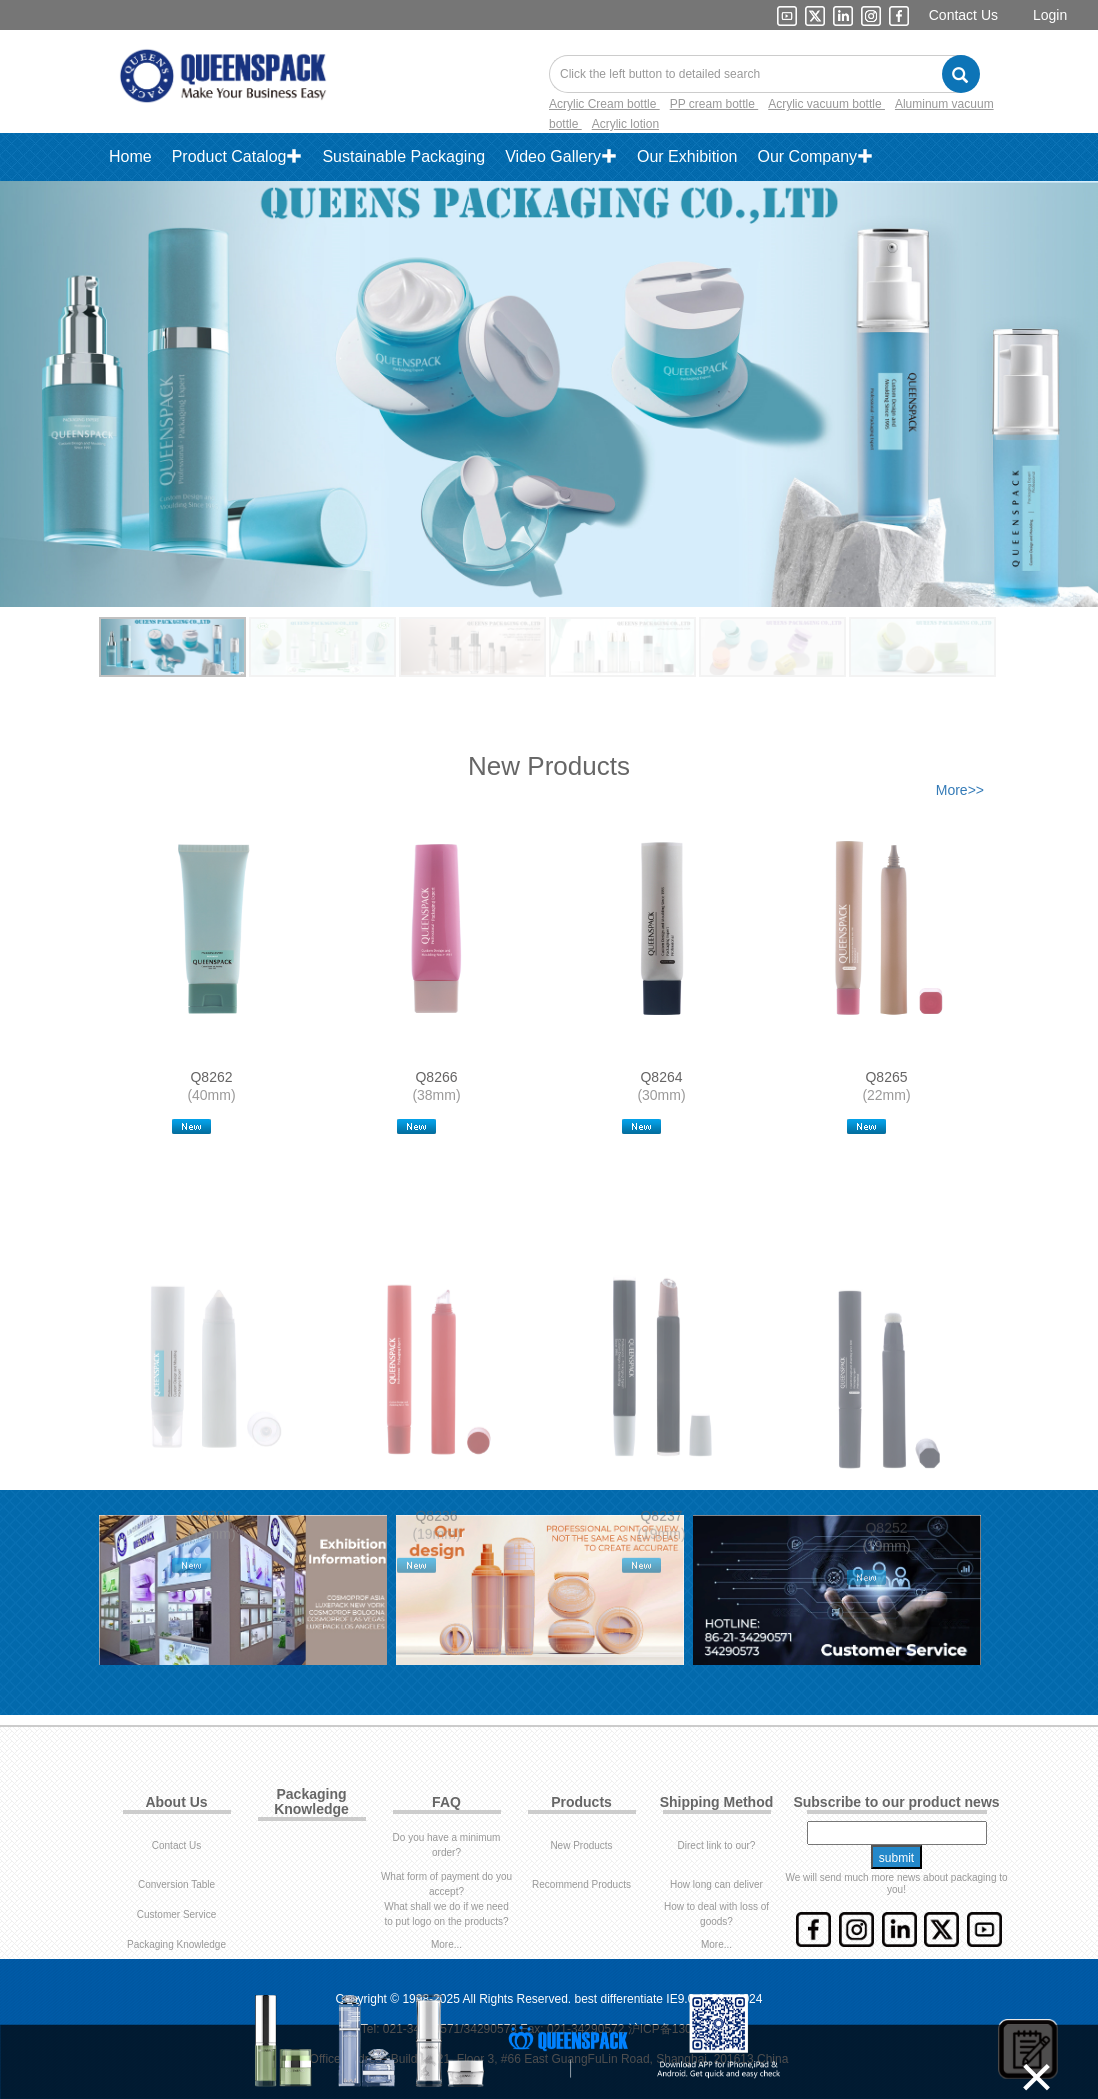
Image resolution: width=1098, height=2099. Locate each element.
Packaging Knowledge (176, 1944)
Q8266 (436, 1077)
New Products (581, 1845)
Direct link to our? (717, 1845)
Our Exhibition (687, 156)
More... (446, 1944)
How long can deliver (716, 1884)
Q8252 (886, 1541)
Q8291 (211, 1541)
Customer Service (176, 1914)
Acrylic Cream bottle (604, 104)
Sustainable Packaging (403, 156)
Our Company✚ (815, 156)
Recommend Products (581, 1884)
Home (130, 156)
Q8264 (661, 1077)
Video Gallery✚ (561, 156)
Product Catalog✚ (237, 156)
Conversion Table (176, 1884)
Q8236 (436, 1541)
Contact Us (963, 15)
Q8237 (661, 1541)
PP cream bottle (714, 104)
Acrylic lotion (625, 124)
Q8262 (211, 1077)
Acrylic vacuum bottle (826, 104)
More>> (960, 790)
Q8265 (886, 1077)
